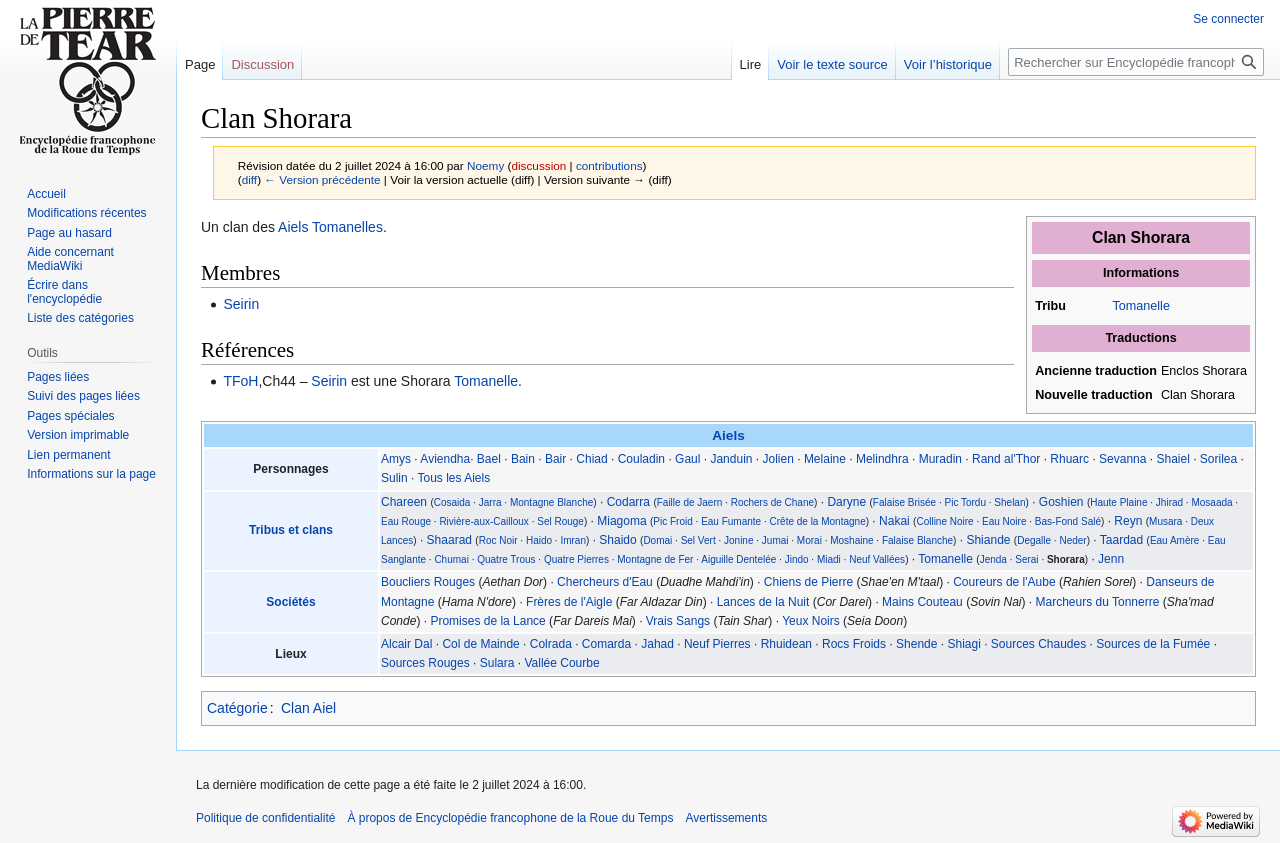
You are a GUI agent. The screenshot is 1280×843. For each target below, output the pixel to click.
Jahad (657, 644)
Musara (1165, 521)
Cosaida (452, 502)
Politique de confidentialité (265, 818)
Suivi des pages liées (83, 396)
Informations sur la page (91, 474)
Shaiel (1172, 459)
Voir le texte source (832, 64)
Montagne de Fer (655, 559)
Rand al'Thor (1006, 459)
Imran (573, 540)
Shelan (1009, 502)
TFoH (240, 381)
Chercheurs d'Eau (605, 582)
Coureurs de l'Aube (1004, 582)
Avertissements (726, 818)
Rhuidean (786, 644)
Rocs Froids (854, 644)
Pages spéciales (70, 416)
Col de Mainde (480, 644)
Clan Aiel (308, 708)
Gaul (687, 459)
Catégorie (237, 708)
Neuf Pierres (717, 644)
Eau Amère (1174, 540)
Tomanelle (1140, 306)
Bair (555, 459)
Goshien (1061, 502)
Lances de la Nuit (763, 602)
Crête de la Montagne (818, 521)
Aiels (293, 227)
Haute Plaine (1118, 502)
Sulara (497, 663)
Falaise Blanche (917, 540)
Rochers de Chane (772, 502)
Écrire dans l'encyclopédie (64, 292)
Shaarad (449, 540)
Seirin (241, 304)
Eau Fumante (731, 521)
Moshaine (851, 540)
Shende (916, 644)
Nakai (894, 521)
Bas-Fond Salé (1068, 521)
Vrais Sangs (678, 621)
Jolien (778, 459)
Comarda (606, 644)
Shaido (617, 540)
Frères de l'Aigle (569, 602)
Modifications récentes (86, 213)
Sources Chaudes (1038, 644)
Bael (489, 459)
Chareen (404, 502)
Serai (1026, 559)
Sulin (394, 478)
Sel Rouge (560, 521)
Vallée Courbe (561, 663)
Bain (523, 459)
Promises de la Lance (487, 621)
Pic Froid (672, 521)
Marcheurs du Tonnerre (1098, 602)
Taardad (1121, 540)
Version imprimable (78, 435)
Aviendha (445, 459)
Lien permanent (68, 455)
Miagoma (621, 521)
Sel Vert (698, 540)
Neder (1072, 540)
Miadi (829, 559)
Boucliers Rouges (428, 582)
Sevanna (1122, 459)
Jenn (1111, 559)
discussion (538, 165)
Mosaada (1211, 502)
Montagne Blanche (551, 502)
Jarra (490, 502)
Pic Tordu (965, 502)
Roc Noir (498, 540)
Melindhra (882, 459)
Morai (809, 540)
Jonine (738, 540)
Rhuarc (1069, 459)
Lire (751, 64)
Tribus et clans (291, 530)
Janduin (731, 459)
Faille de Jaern (690, 502)
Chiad (591, 459)
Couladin (641, 459)
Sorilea (1218, 459)
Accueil (46, 194)
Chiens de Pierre (808, 582)
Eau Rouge (406, 521)
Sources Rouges (425, 663)
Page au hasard (69, 233)
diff (249, 179)
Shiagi (963, 644)
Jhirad (1169, 502)
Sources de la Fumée (1153, 644)
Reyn (1128, 521)
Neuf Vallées (877, 559)
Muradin (940, 459)
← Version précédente (322, 179)
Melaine (825, 459)
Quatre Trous (506, 559)
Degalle (1034, 540)
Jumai (775, 540)
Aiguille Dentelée (738, 559)
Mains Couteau (922, 602)
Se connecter (1228, 19)
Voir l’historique (948, 64)
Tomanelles (347, 227)
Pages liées (58, 377)
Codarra (628, 502)
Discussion (262, 64)
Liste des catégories (80, 318)
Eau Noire (1004, 521)
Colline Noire (944, 521)
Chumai (451, 559)
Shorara (1066, 559)
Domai (657, 540)
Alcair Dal (406, 644)
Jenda (993, 559)
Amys (396, 459)
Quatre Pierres (576, 559)
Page (200, 64)
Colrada (551, 644)
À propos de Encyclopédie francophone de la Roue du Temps (510, 818)
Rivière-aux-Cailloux (483, 521)
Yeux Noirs (811, 621)
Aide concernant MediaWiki (70, 259)
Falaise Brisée (904, 502)
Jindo (797, 559)
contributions (609, 165)
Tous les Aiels (453, 478)
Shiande (988, 540)
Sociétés (290, 602)
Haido (539, 540)
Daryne (846, 502)
